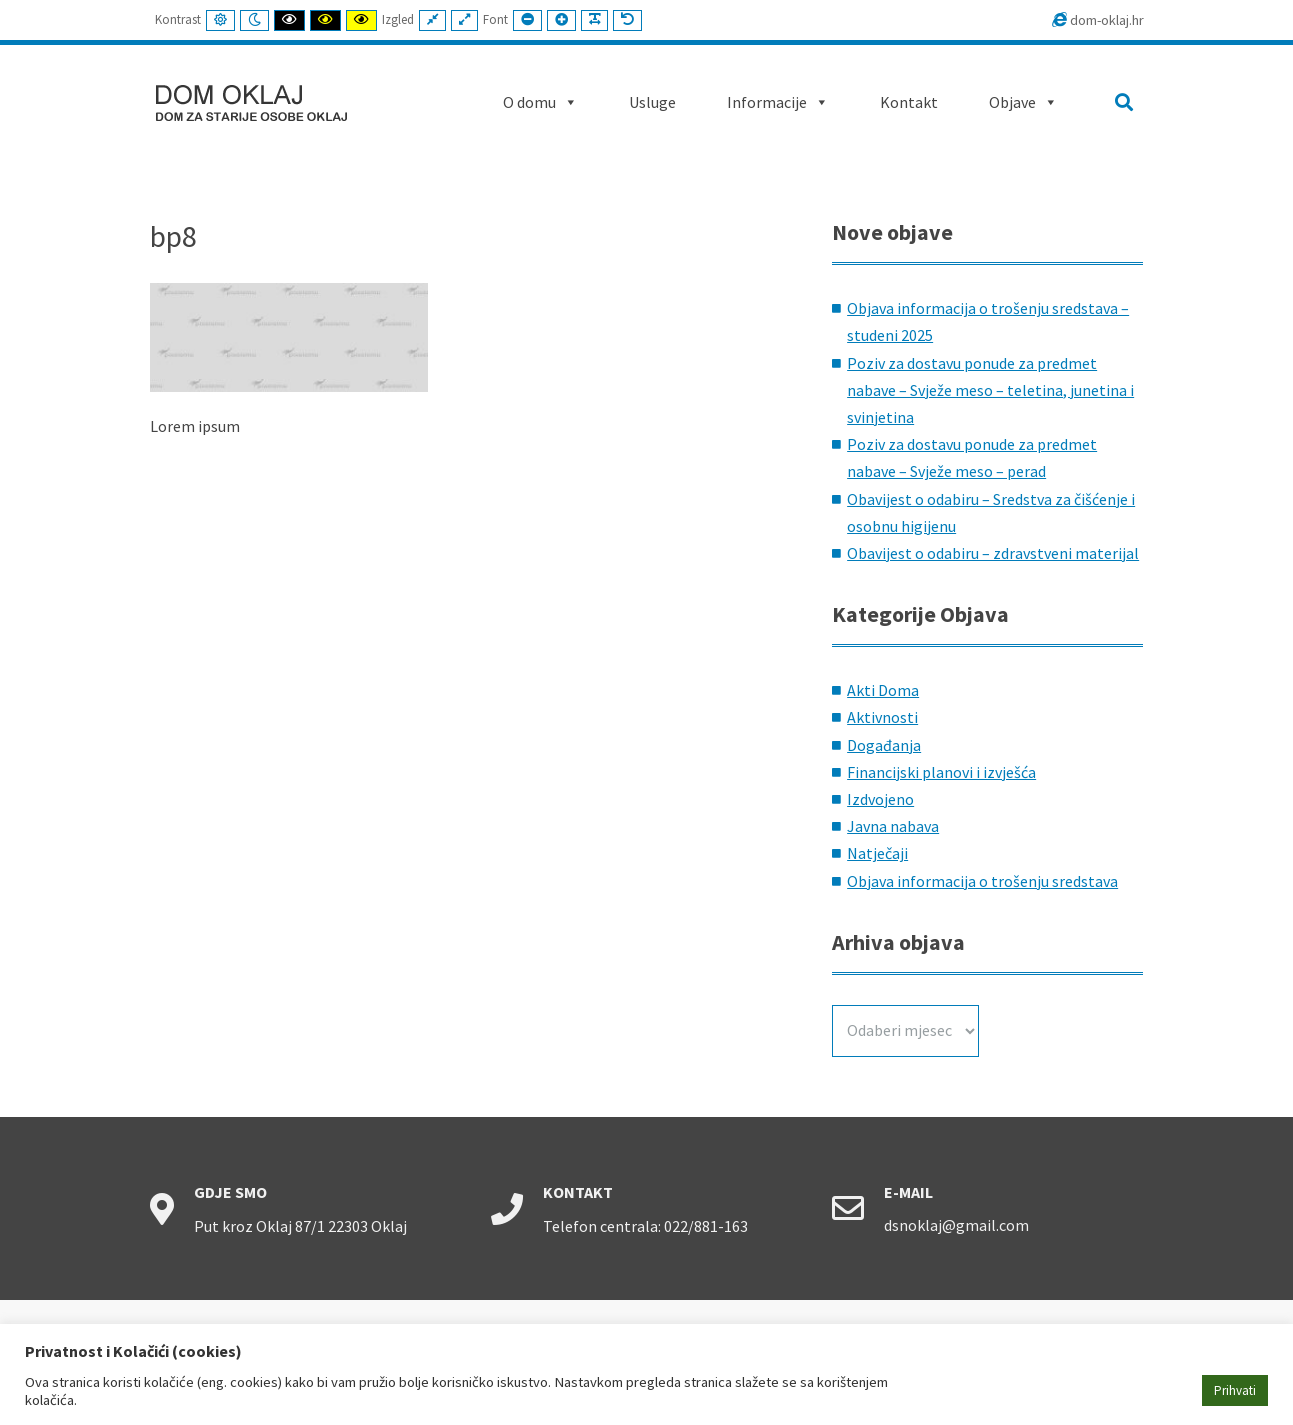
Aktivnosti (882, 717)
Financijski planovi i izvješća (941, 772)
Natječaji (877, 853)
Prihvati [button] (1235, 1390)
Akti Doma (883, 690)
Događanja (884, 745)
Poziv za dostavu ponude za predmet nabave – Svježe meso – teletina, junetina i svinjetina (990, 390)
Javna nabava (893, 826)
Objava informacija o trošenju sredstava (982, 881)
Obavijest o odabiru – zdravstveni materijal (993, 553)
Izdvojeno (880, 799)
